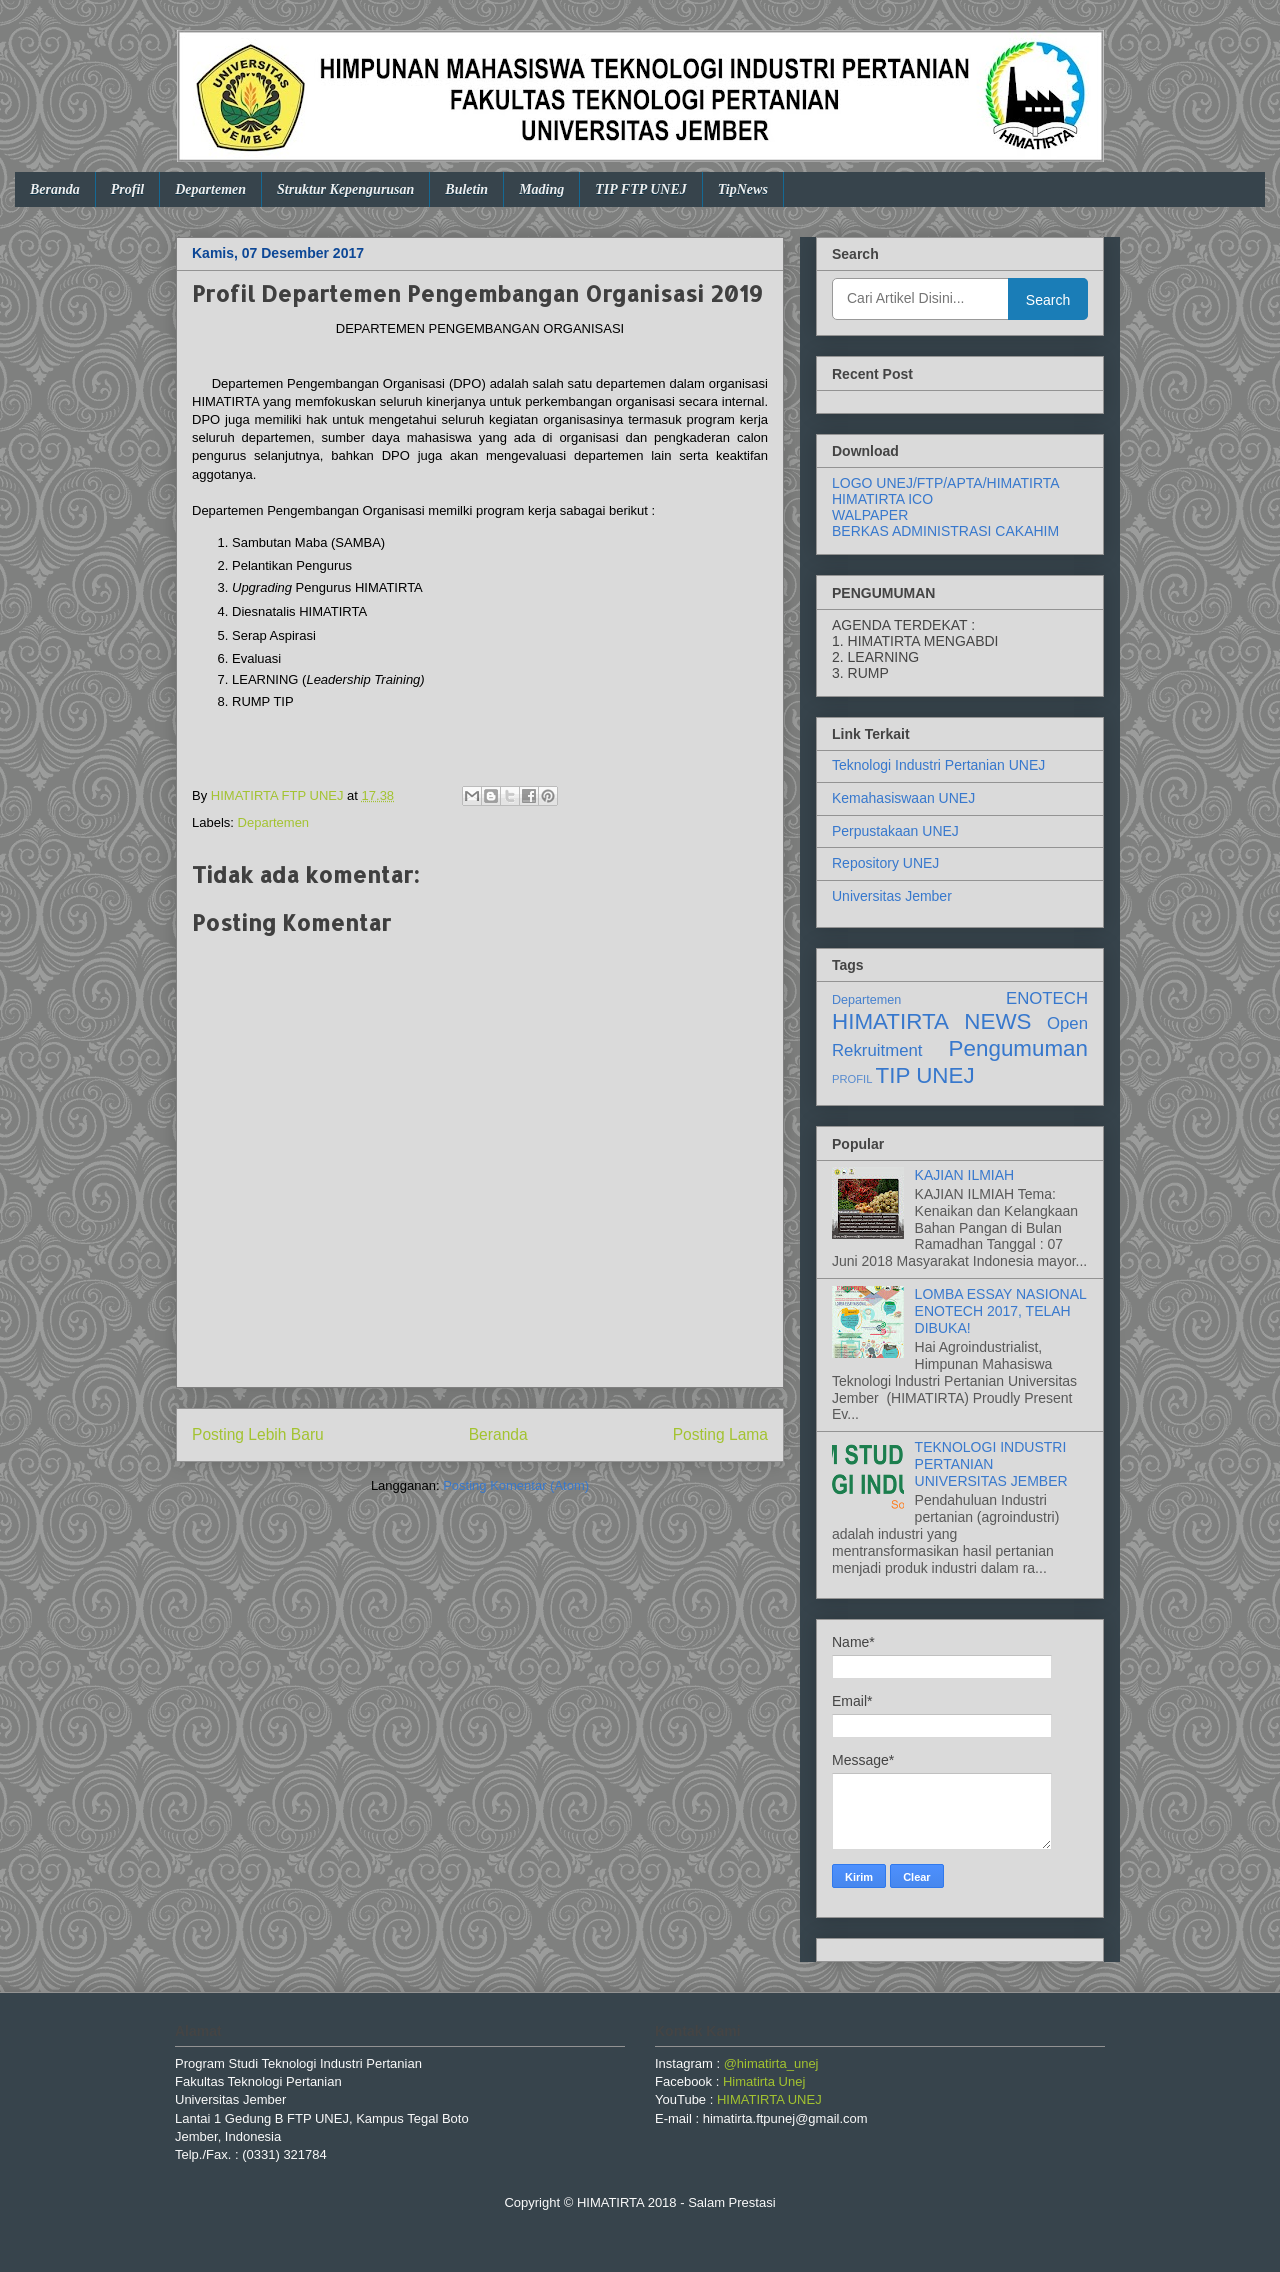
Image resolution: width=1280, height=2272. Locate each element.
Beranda (55, 189)
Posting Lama (720, 1434)
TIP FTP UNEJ (641, 189)
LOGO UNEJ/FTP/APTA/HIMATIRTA (946, 483)
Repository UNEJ (885, 863)
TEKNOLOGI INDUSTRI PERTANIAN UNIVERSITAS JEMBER (991, 1464)
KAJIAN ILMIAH (965, 1175)
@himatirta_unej (771, 2063)
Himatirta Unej (764, 2081)
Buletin (466, 189)
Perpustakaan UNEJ (895, 831)
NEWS (997, 1021)
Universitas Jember (892, 896)
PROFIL (852, 1079)
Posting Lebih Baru (258, 1434)
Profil (127, 189)
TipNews (743, 189)
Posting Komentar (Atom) (516, 1485)
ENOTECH (1047, 998)
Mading (541, 189)
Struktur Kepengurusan (345, 189)
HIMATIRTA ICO (882, 499)
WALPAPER (870, 515)
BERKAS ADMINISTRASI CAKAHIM (945, 531)
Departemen (210, 189)
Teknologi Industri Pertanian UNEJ (938, 765)
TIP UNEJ (925, 1075)
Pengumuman (1018, 1048)
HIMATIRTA (890, 1021)
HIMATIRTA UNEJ (769, 2099)
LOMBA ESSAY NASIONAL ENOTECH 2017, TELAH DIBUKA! (1001, 1311)
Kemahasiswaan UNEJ (903, 798)
